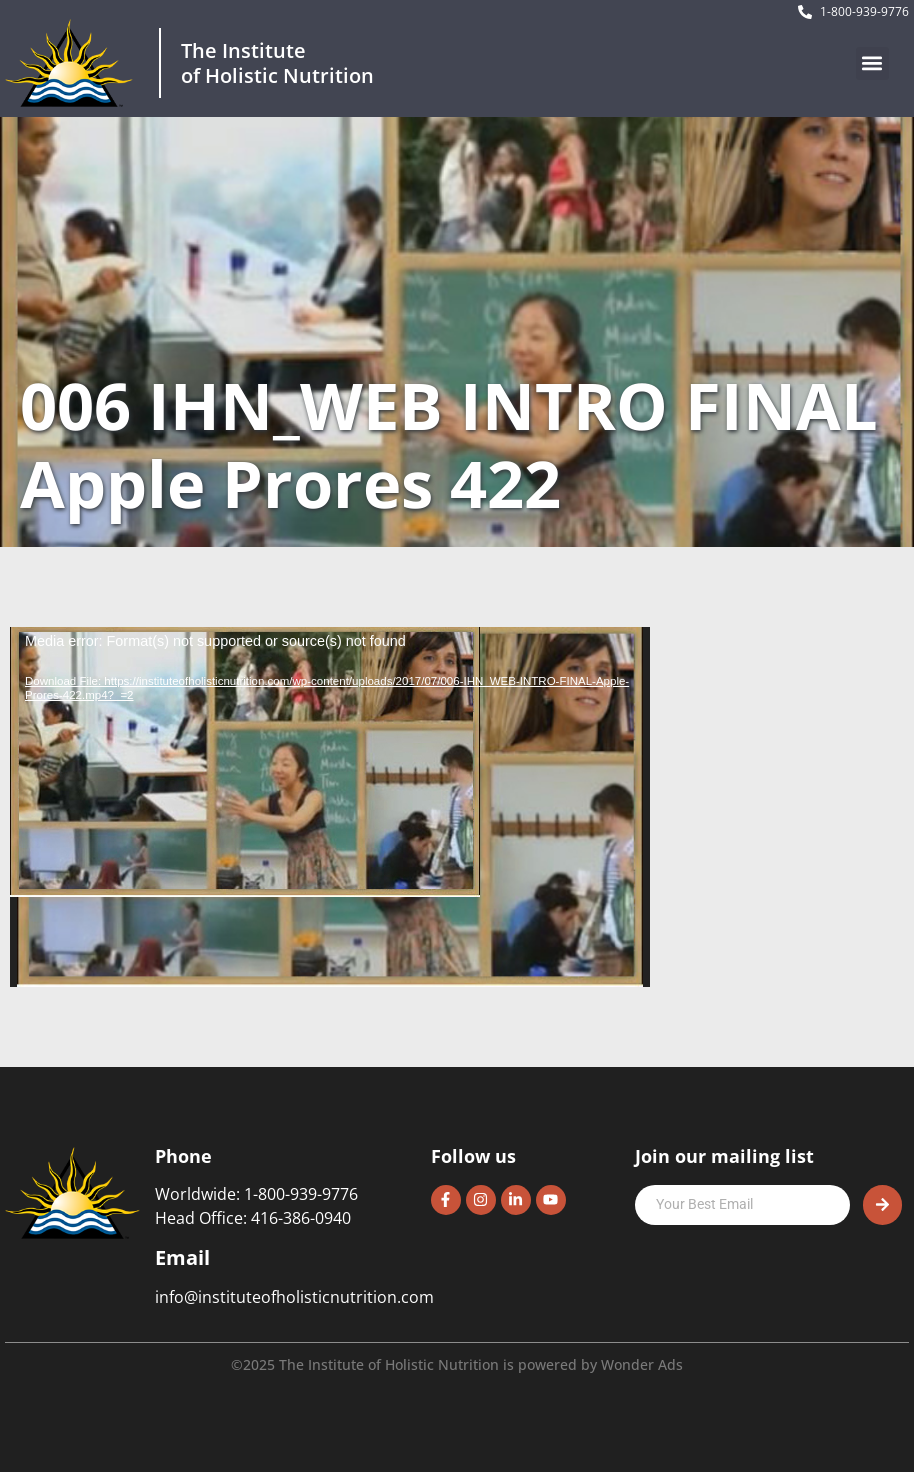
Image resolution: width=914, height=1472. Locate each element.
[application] (330, 807)
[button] (872, 63)
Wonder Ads (642, 1364)
